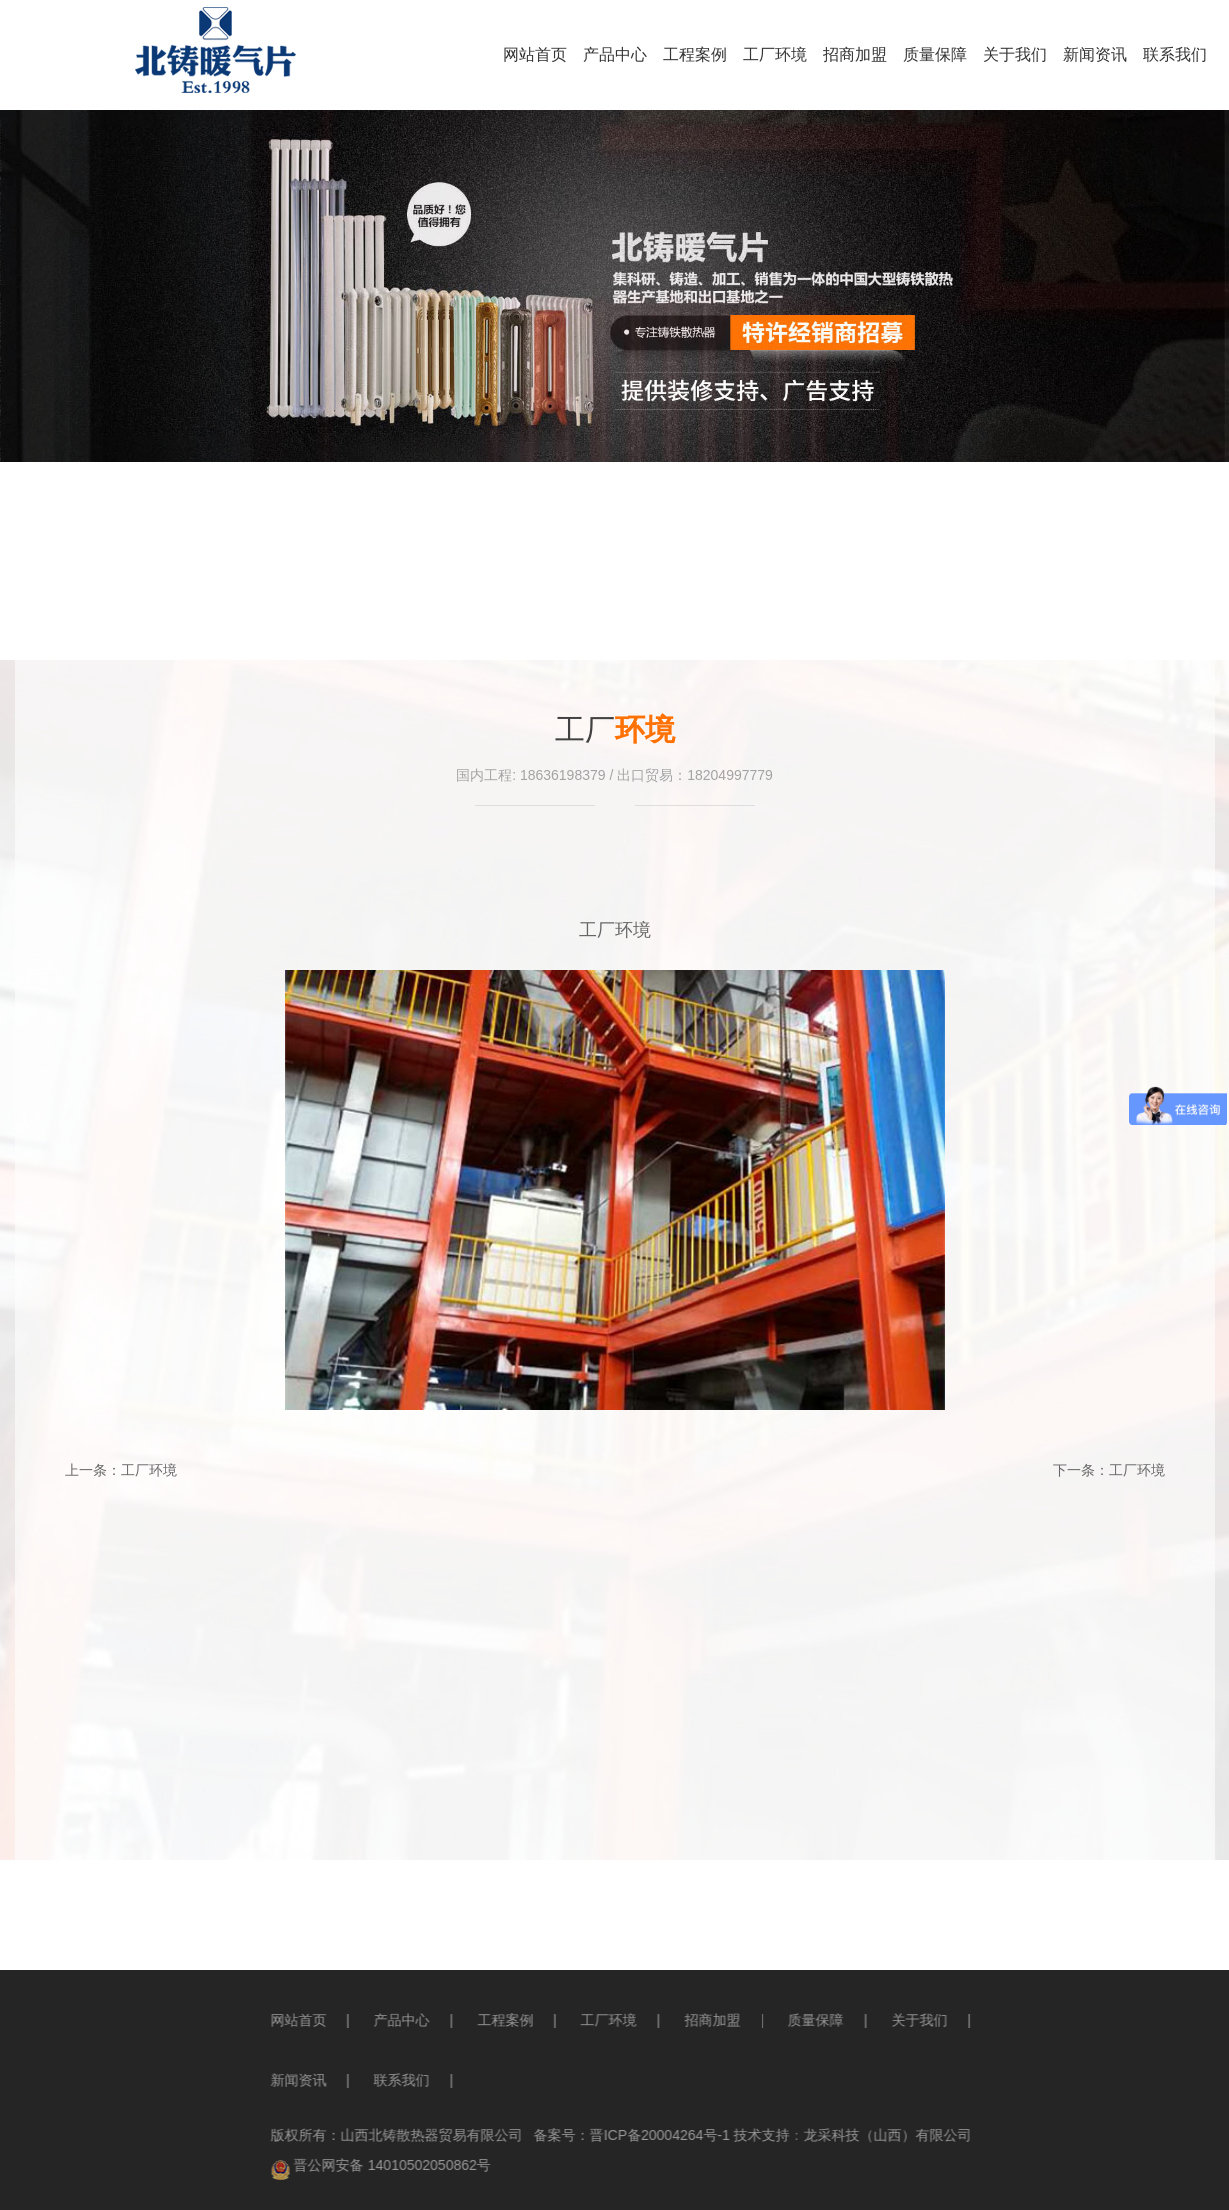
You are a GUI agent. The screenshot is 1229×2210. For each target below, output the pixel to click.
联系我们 (1175, 54)
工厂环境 (775, 54)
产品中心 (615, 54)
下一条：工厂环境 (1109, 1470)
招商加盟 (855, 54)
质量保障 (935, 54)
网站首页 (535, 54)
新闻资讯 (1095, 54)
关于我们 (1015, 54)
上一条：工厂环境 (121, 1470)
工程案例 (695, 54)
